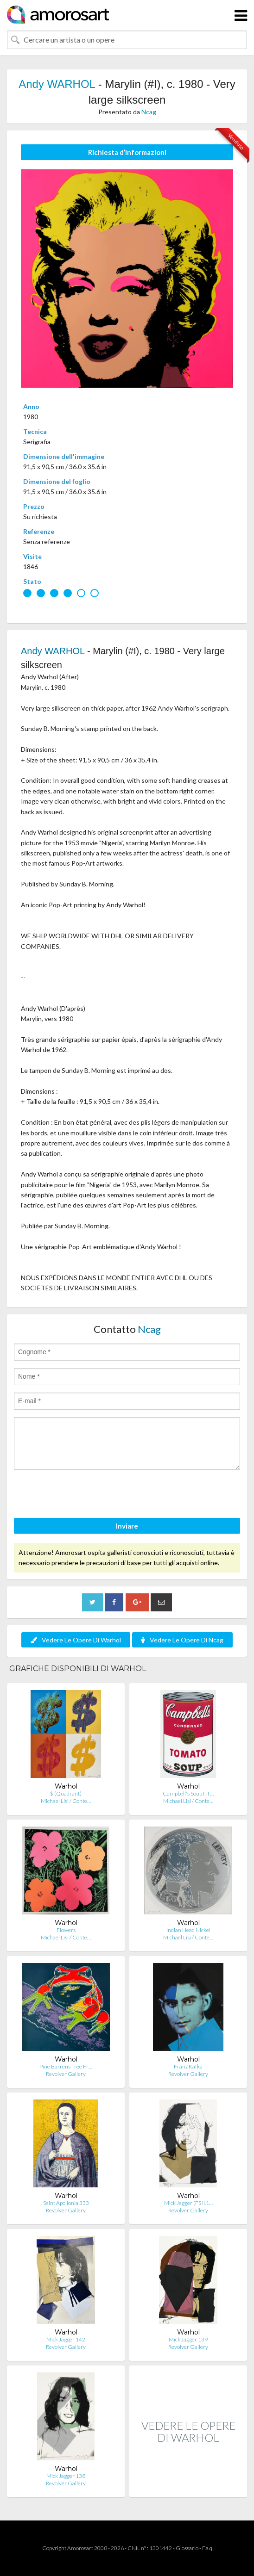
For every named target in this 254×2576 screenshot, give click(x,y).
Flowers (66, 1929)
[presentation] (84, 1495)
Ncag (148, 112)
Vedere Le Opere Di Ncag (182, 1640)
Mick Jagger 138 (65, 2475)
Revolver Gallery (66, 2073)
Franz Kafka (188, 2066)
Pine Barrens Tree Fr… (65, 2066)
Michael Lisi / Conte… (66, 1800)
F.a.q (207, 2548)
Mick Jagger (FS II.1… (188, 2202)
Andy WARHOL (57, 84)
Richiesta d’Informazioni (127, 152)
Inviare (127, 1526)
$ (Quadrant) (66, 1793)
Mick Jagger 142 (65, 2339)
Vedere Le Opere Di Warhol (76, 1640)
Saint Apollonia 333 (66, 2202)
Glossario (187, 2548)
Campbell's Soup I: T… (188, 1793)
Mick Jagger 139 (188, 2339)
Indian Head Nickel (188, 1929)
